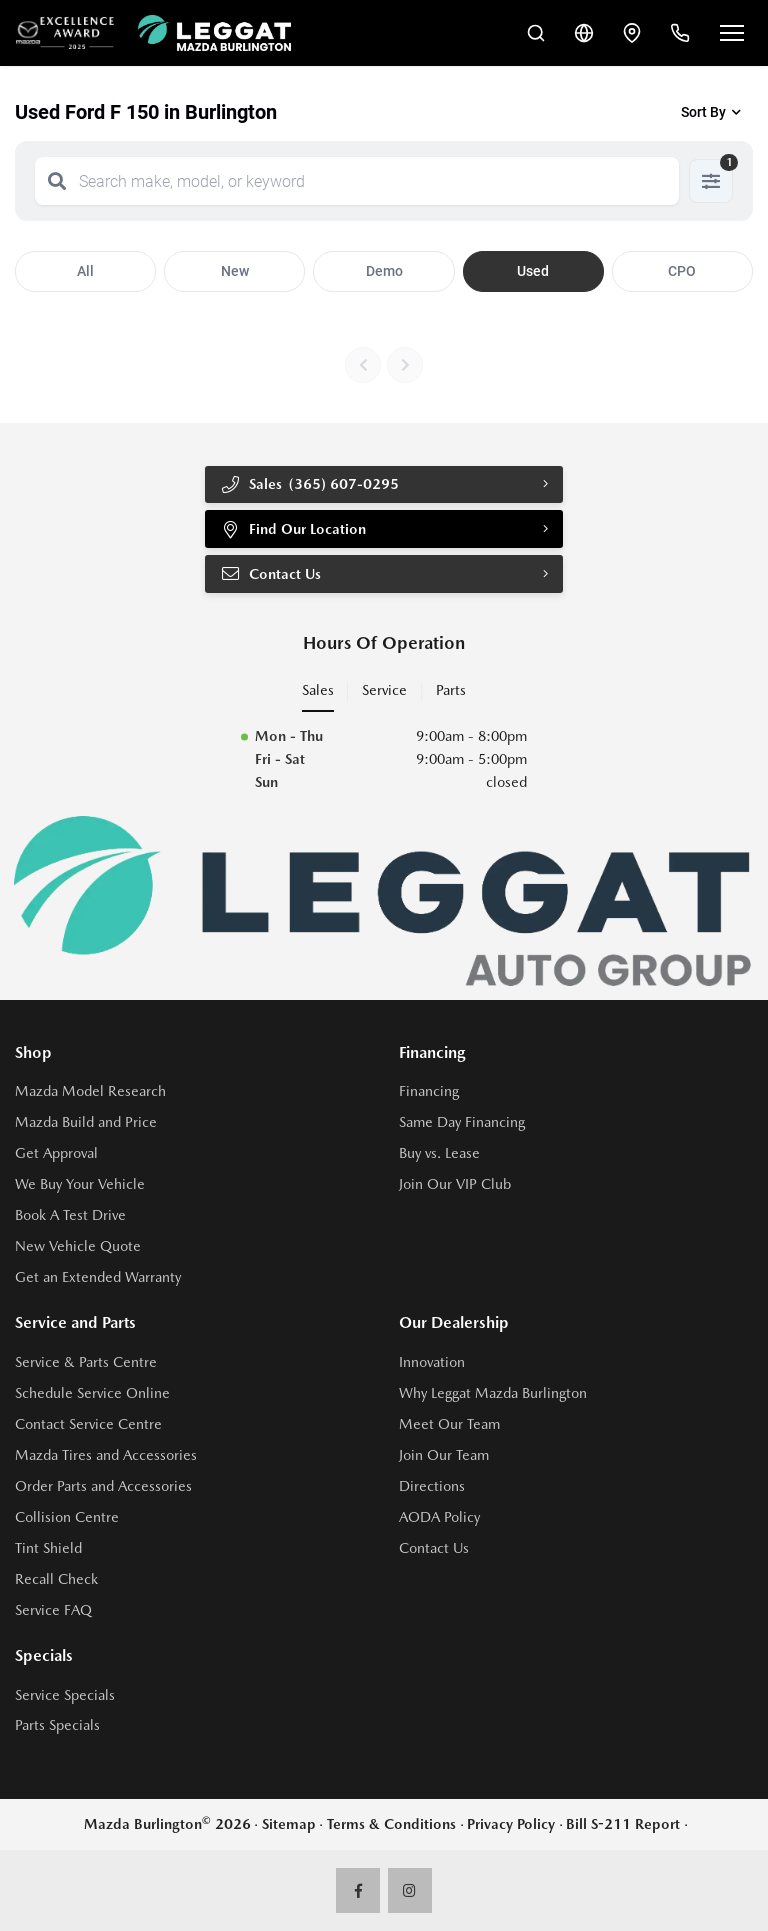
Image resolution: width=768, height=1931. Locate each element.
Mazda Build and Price (86, 1122)
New (235, 271)
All (85, 271)
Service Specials (65, 1695)
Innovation (432, 1362)
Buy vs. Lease (439, 1153)
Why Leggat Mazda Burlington (493, 1393)
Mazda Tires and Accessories (106, 1455)
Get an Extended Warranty (98, 1277)
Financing (429, 1091)
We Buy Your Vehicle (80, 1184)
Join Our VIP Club (455, 1184)
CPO (682, 271)
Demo (384, 271)
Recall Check (56, 1579)
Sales (318, 690)
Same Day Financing (462, 1122)
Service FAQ (53, 1610)
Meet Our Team (449, 1424)
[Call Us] (680, 33)
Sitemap (289, 1824)
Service (384, 690)
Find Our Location (293, 529)
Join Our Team (444, 1455)
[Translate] (584, 33)
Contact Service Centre (88, 1424)
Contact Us (270, 574)
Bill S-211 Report (623, 1824)
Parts (451, 690)
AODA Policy (439, 1517)
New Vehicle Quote (78, 1246)
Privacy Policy (511, 1824)
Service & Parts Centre (86, 1362)
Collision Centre (67, 1517)
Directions (432, 1486)
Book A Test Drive (70, 1215)
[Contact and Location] (632, 33)
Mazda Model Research (90, 1091)
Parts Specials (57, 1725)
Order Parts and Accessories (103, 1486)
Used (533, 271)
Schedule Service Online (92, 1393)
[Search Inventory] (536, 33)
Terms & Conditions (391, 1824)
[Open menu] (732, 33)
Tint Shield (48, 1548)
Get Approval (56, 1153)
